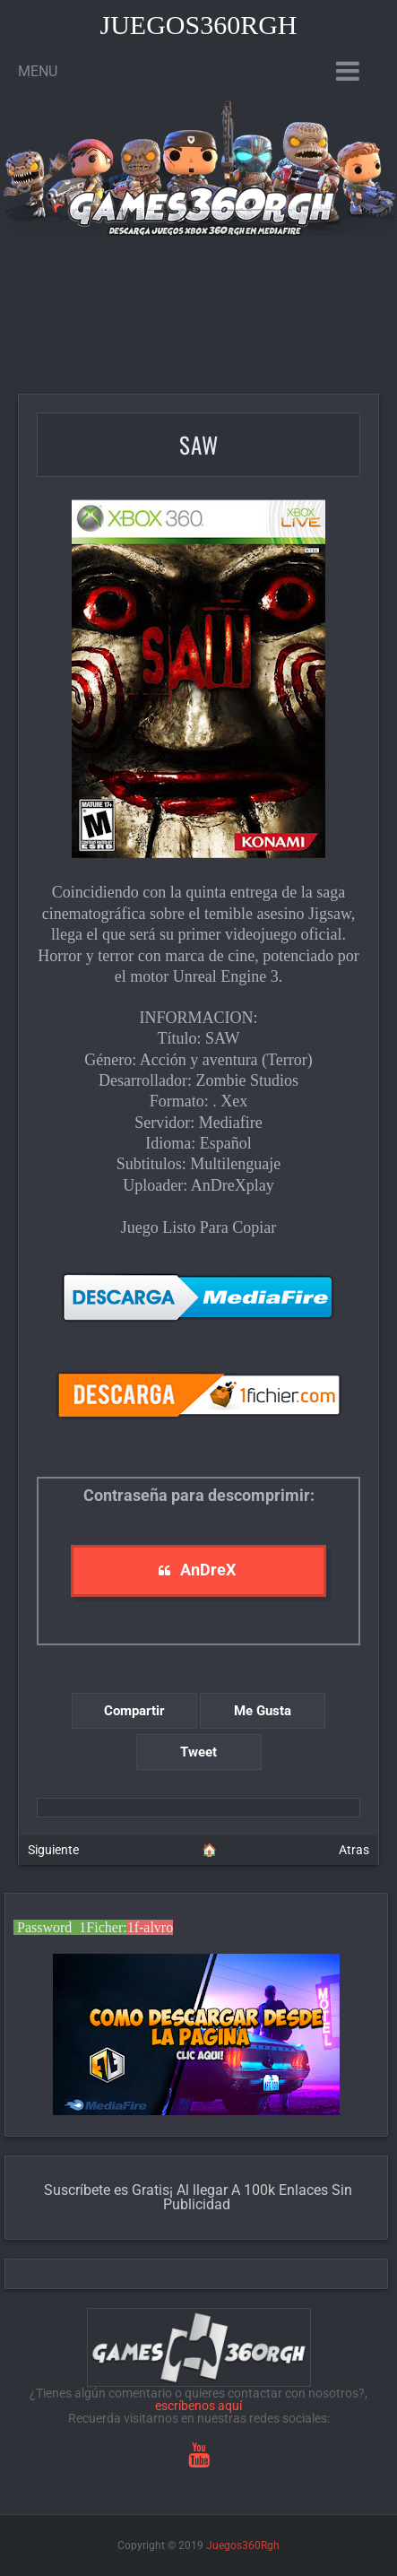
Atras (354, 1850)
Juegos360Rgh (198, 24)
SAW (199, 444)
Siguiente (53, 1850)
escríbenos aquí (198, 2405)
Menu (37, 71)
